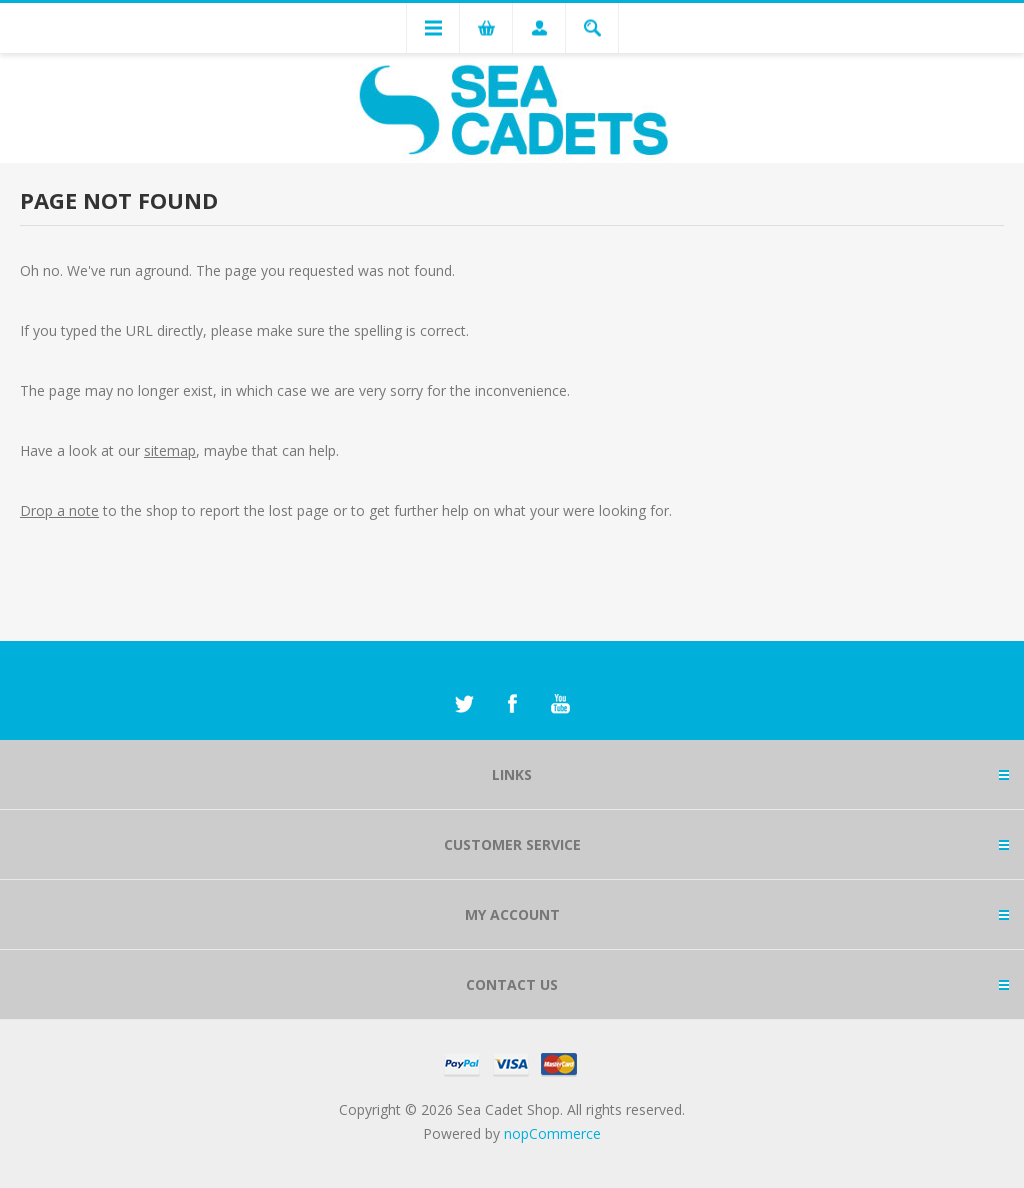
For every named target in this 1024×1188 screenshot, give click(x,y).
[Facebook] (512, 704)
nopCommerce (552, 1133)
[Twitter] (464, 704)
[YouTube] (560, 704)
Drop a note (59, 510)
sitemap (170, 450)
